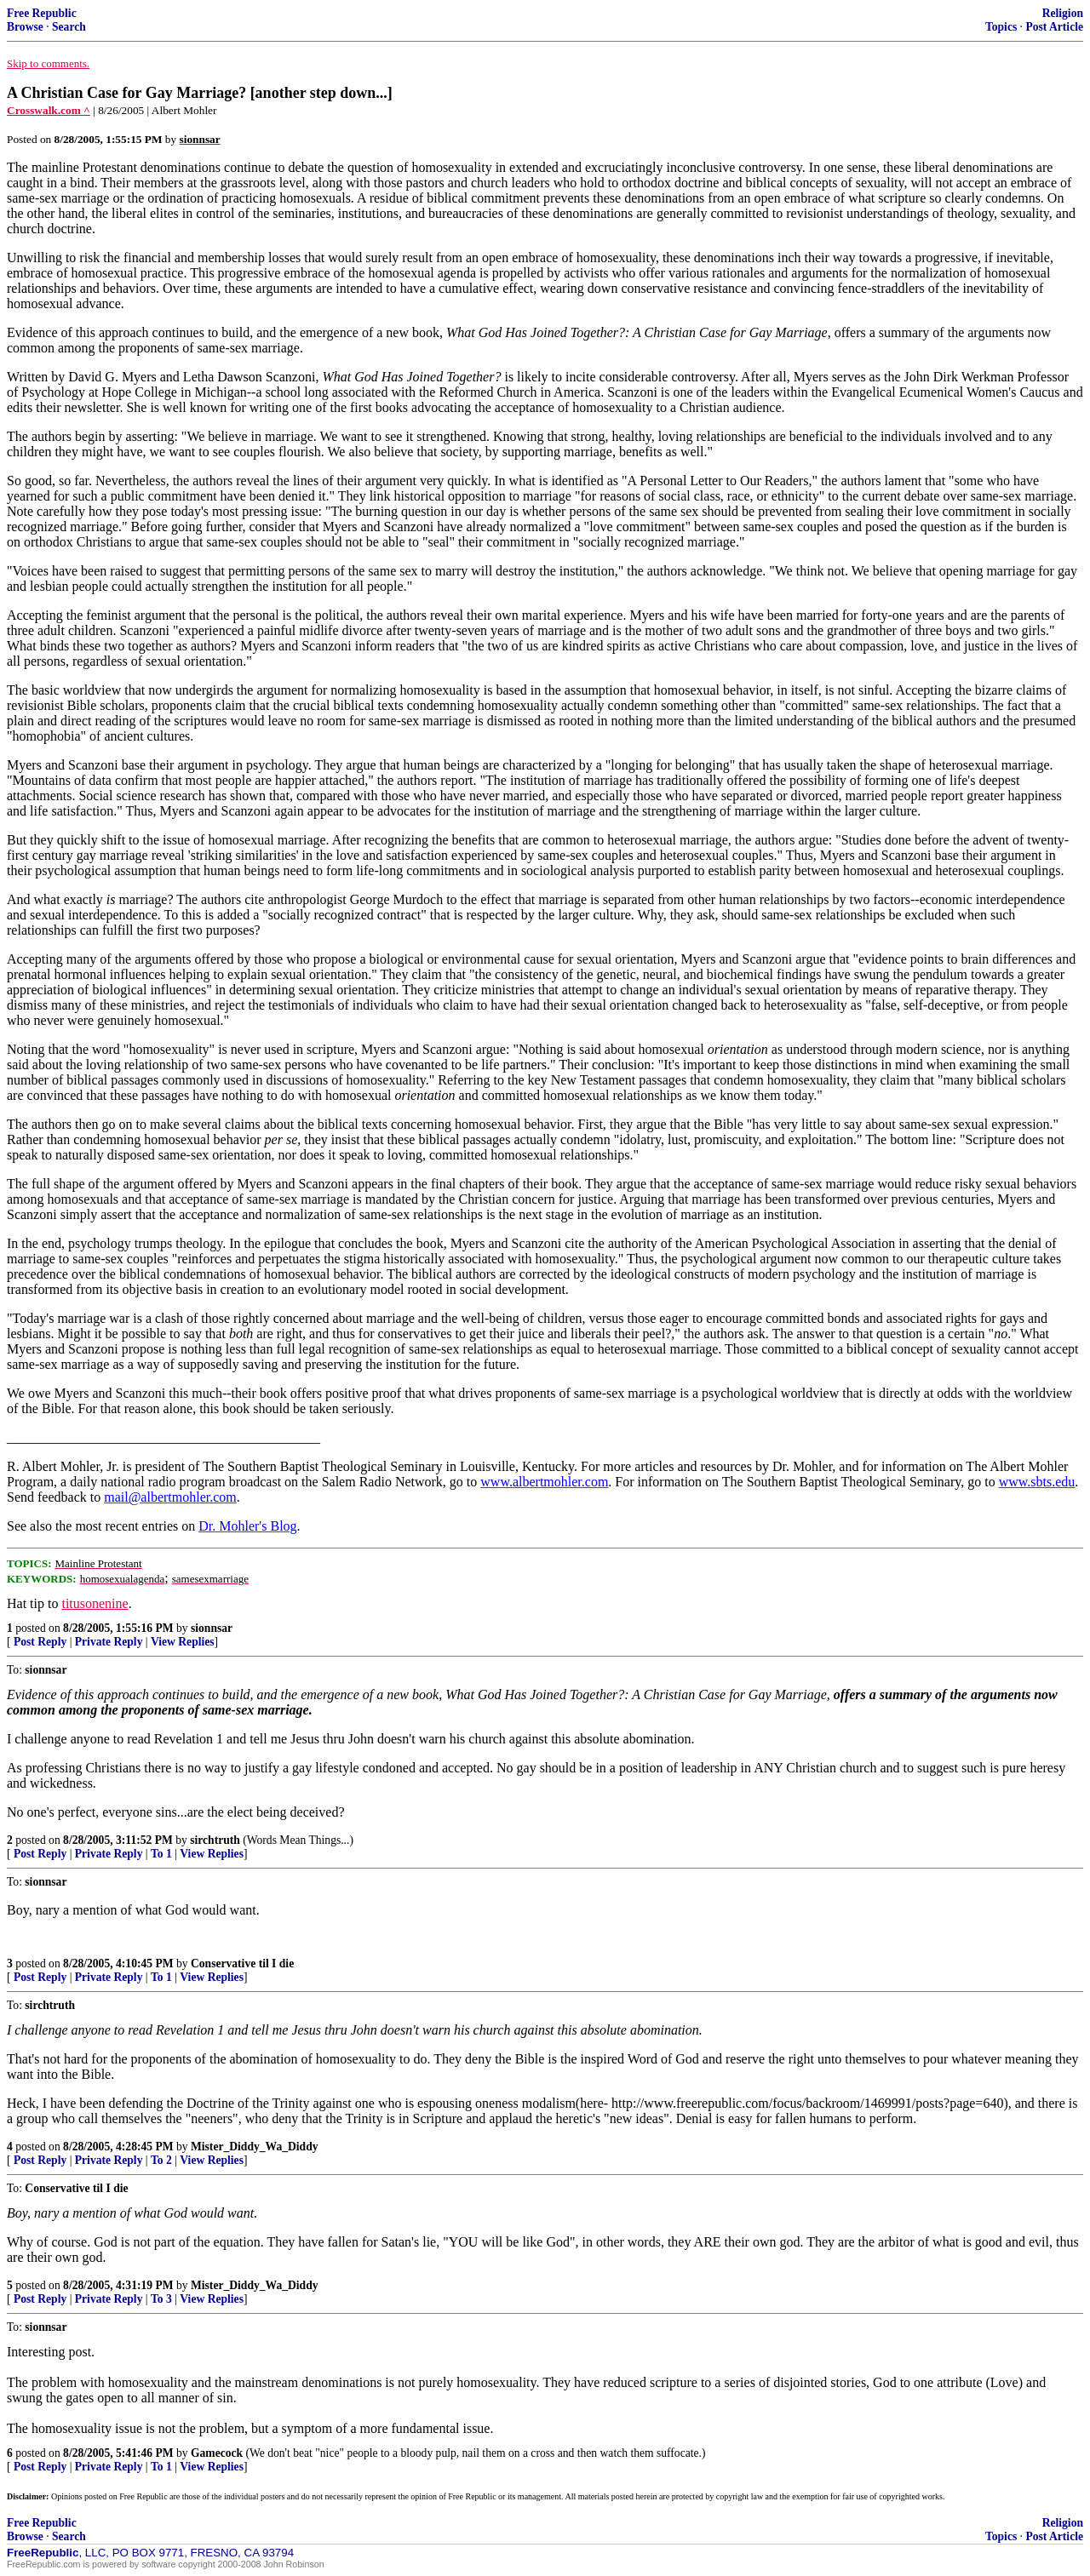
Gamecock (217, 2453)
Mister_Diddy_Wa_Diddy (254, 2146)
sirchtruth (215, 1840)
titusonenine (94, 1603)
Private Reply (109, 1641)
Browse (25, 26)
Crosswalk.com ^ (48, 110)
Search (69, 26)
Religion (1062, 13)
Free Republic (42, 13)
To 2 (161, 2160)
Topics (1001, 26)
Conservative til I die (242, 1963)
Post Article (1054, 26)
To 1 (161, 1853)
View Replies (183, 1641)
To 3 (161, 2299)
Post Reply (40, 1641)
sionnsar (211, 1628)
